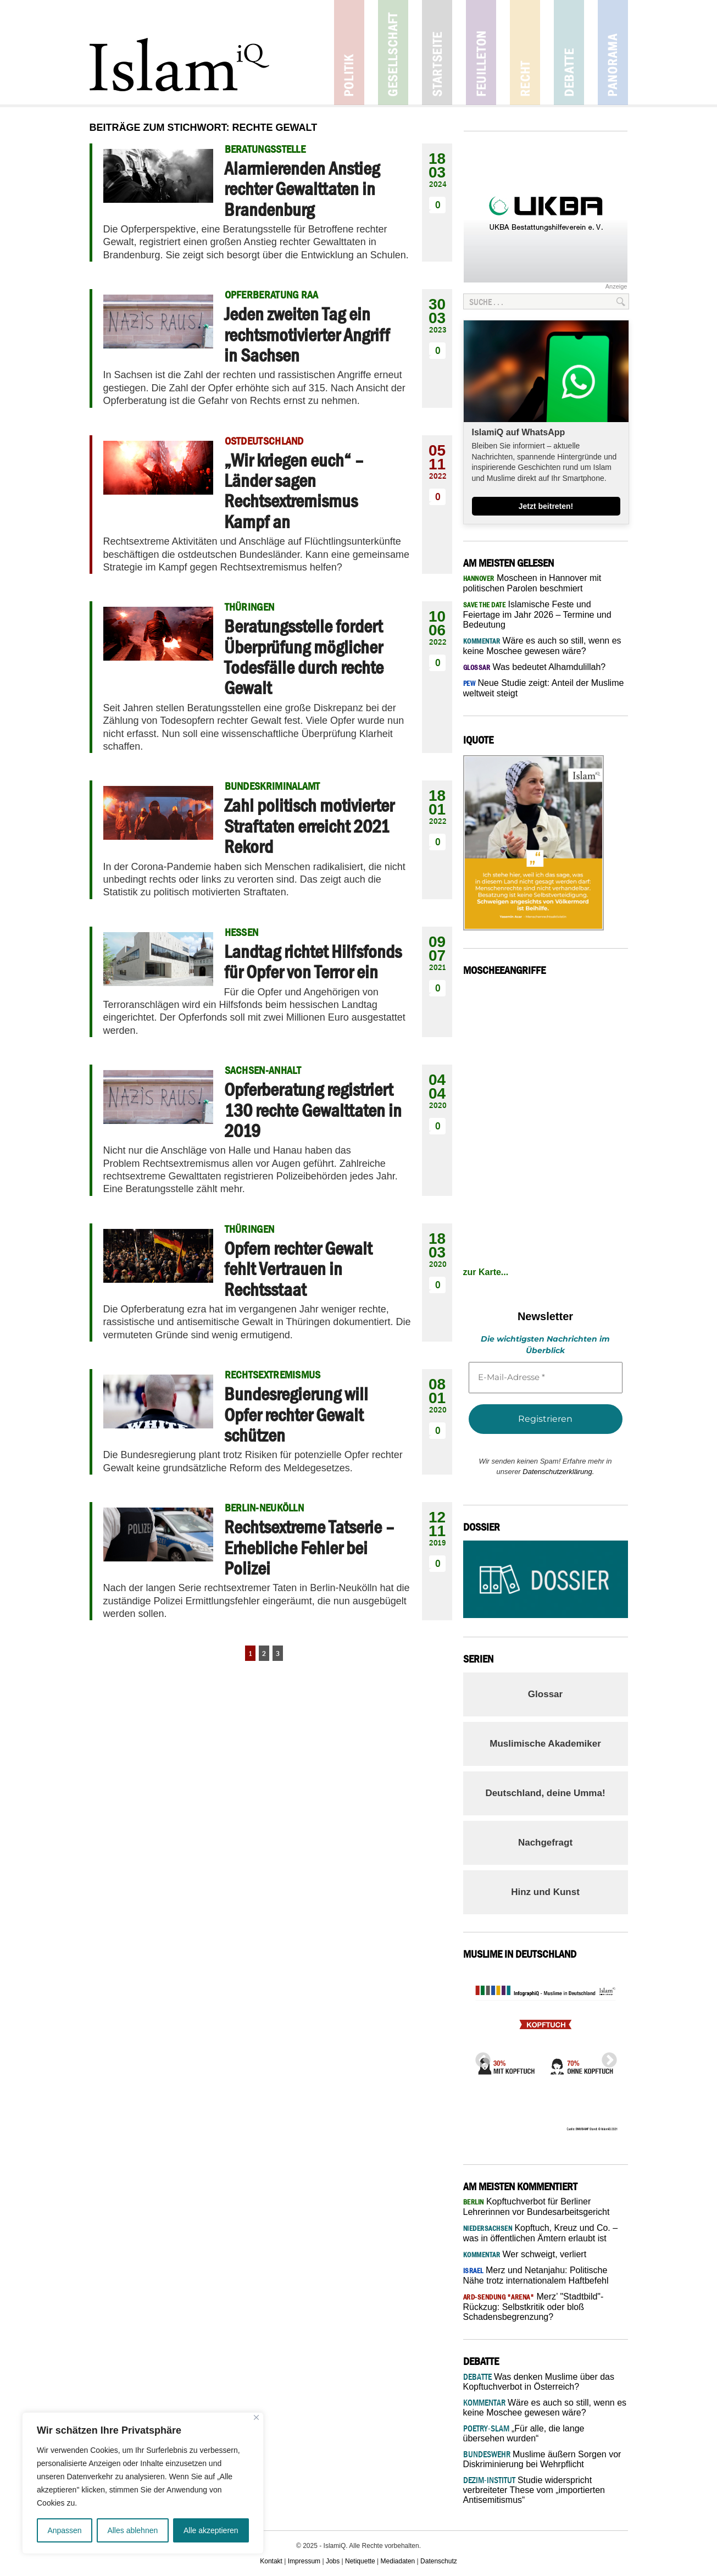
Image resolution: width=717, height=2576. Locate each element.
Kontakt (271, 2561)
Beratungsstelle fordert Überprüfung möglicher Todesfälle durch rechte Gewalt (303, 657)
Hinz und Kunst (545, 1892)
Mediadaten (398, 2561)
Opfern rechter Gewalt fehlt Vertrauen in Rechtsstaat (298, 1269)
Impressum (304, 2561)
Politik (349, 52)
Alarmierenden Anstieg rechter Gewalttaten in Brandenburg (302, 189)
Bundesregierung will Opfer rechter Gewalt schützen (296, 1414)
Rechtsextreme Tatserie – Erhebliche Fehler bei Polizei (309, 1547)
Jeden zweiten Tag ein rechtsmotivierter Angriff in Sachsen (307, 334)
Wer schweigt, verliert (525, 2254)
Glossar (545, 1694)
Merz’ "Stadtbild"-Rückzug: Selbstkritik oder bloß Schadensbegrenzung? (533, 2307)
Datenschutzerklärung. (558, 1471)
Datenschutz (438, 2561)
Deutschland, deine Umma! (545, 1793)
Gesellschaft (393, 52)
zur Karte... (486, 1272)
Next (606, 2057)
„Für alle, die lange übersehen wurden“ (524, 2433)
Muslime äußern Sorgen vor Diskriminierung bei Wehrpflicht (542, 2459)
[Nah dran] (256, 2417)
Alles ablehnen (132, 2530)
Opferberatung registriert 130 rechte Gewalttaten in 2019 (313, 1110)
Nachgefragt (545, 1842)
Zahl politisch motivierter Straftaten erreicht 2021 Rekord (309, 826)
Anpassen (64, 2530)
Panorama (613, 52)
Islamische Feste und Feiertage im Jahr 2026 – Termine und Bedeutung (537, 614)
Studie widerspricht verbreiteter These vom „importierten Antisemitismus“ (534, 2490)
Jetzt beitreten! (546, 506)
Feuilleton (481, 52)
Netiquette (360, 2561)
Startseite (437, 52)
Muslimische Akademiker (545, 1743)
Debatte (569, 52)
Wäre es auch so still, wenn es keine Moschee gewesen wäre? (545, 2407)
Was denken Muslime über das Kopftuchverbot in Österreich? (539, 2381)
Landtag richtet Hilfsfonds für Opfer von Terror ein (313, 961)
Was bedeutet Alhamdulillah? (534, 667)
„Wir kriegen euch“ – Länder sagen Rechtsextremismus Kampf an (294, 491)
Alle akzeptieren (211, 2530)
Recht (525, 52)
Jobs (333, 2561)
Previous (479, 2057)
